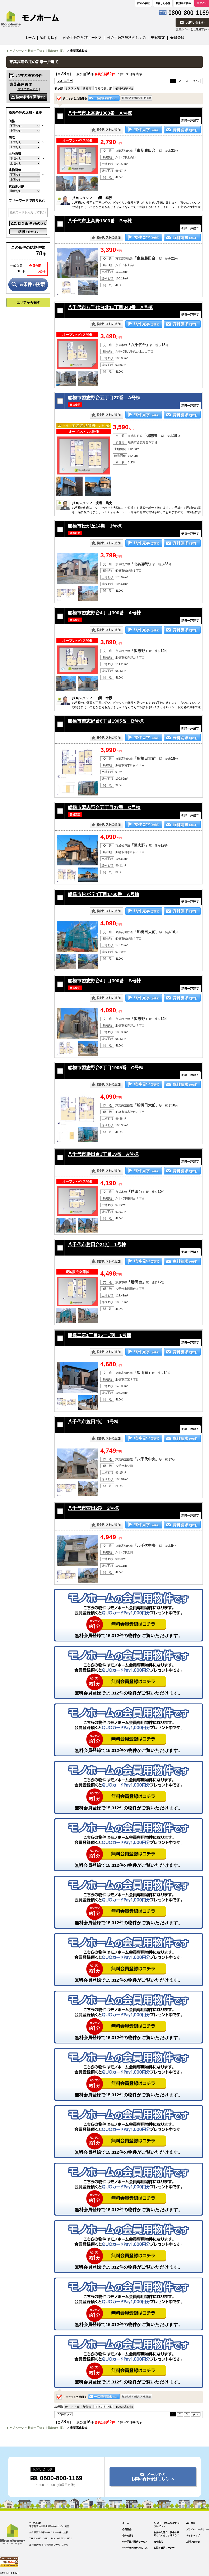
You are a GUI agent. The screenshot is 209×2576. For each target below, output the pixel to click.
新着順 (87, 88)
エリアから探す (28, 302)
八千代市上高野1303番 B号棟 (100, 220)
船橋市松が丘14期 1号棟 (95, 526)
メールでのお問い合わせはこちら (150, 2477)
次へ (196, 80)
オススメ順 (72, 88)
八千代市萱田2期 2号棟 (93, 1508)
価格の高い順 (124, 88)
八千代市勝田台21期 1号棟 (97, 1244)
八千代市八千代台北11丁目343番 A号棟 (110, 307)
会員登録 (177, 38)
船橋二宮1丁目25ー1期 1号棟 (99, 1335)
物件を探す (49, 38)
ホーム (30, 38)
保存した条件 (162, 3)
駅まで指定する (28, 89)
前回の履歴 (143, 3)
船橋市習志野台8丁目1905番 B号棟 (106, 721)
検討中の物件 (183, 3)
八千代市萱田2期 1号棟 (93, 1421)
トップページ (15, 50)
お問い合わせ (193, 2541)
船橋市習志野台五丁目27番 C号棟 (104, 807)
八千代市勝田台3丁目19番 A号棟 (103, 1154)
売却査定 (158, 38)
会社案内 (190, 2523)
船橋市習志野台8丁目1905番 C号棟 (106, 1067)
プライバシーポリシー (197, 2529)
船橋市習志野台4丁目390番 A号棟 (104, 612)
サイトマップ (193, 2535)
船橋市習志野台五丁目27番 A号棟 (104, 397)
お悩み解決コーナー (164, 2547)
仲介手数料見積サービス (82, 38)
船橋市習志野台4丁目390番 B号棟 (104, 980)
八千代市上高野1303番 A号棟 (100, 113)
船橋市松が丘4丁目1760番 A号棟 (103, 894)
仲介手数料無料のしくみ (126, 38)
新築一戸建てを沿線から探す (47, 50)
